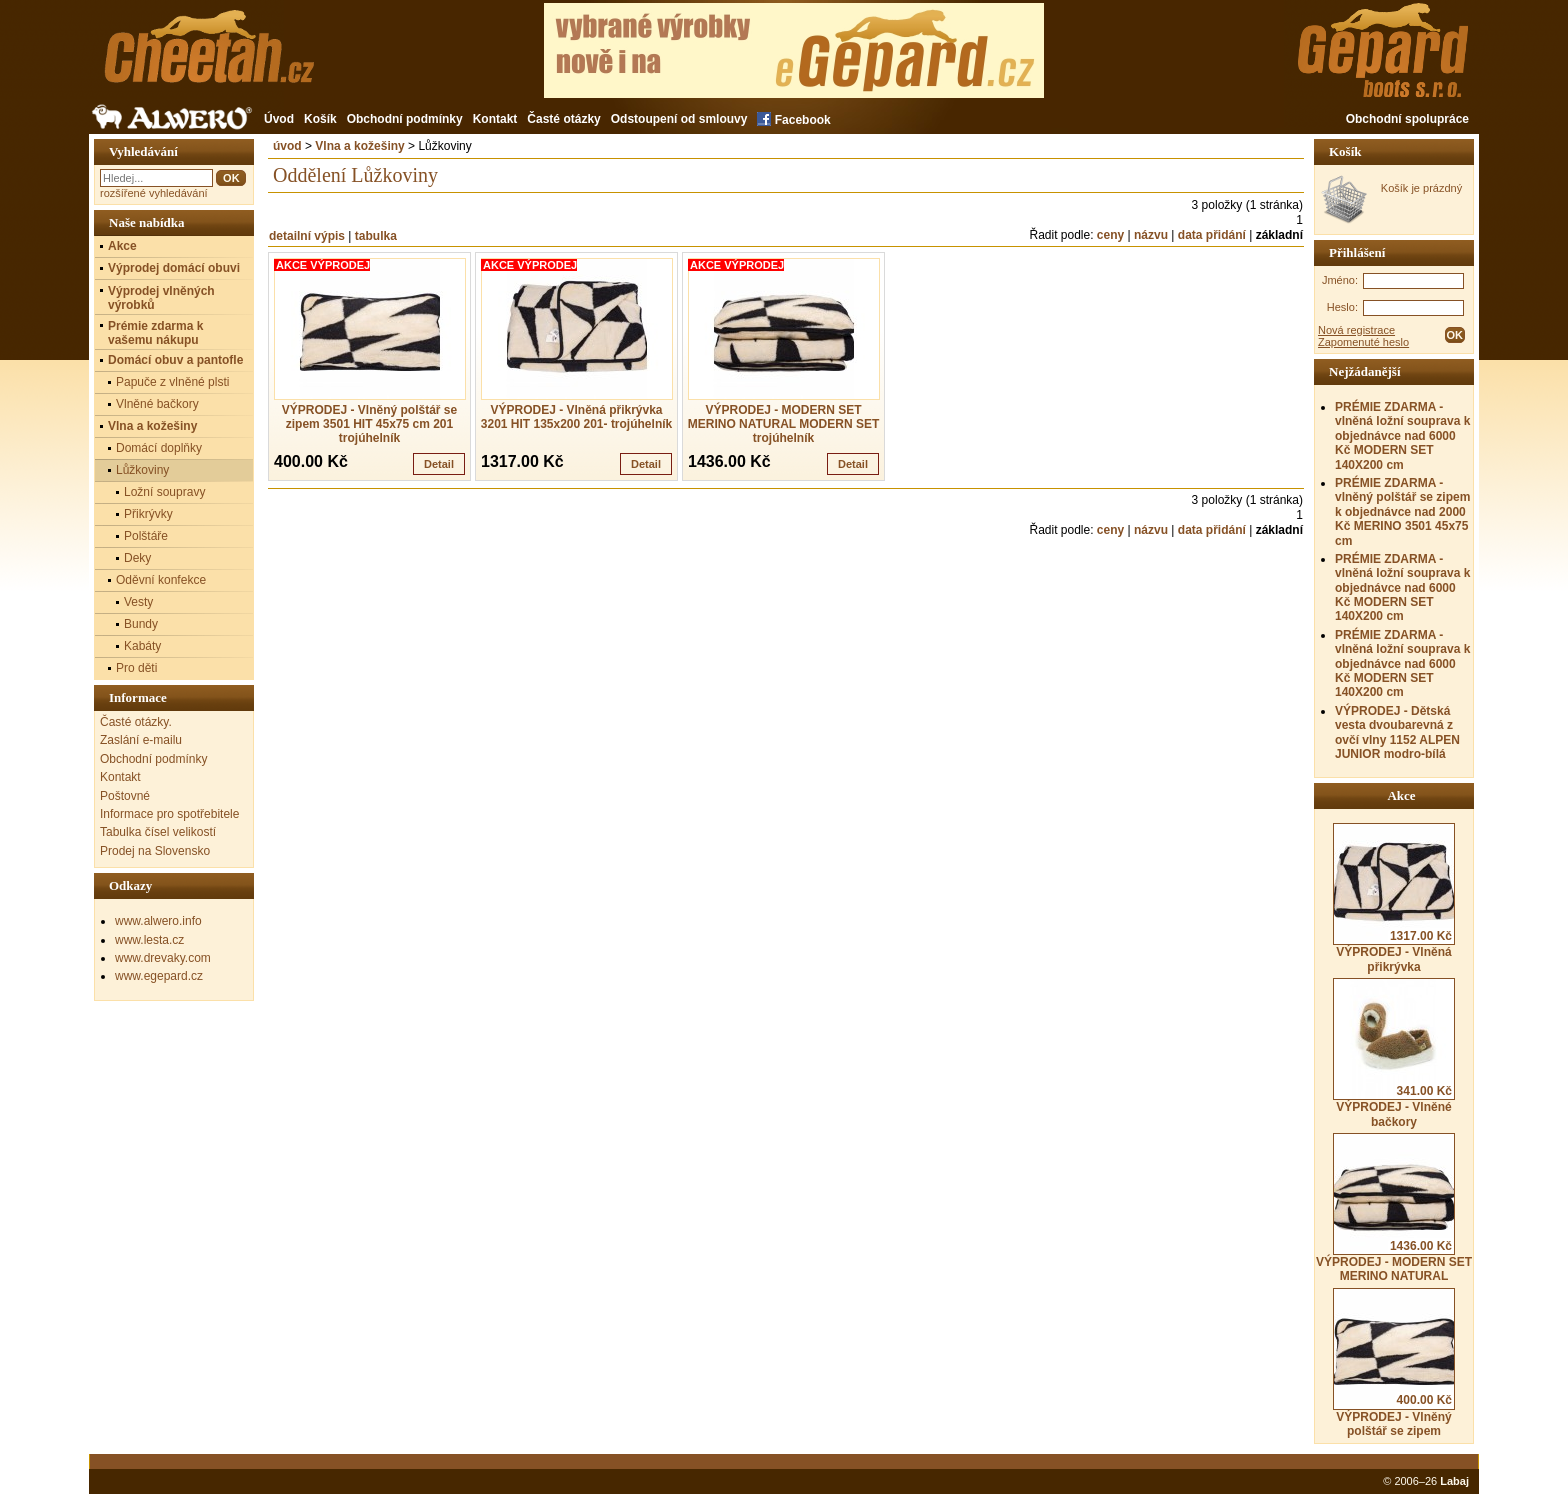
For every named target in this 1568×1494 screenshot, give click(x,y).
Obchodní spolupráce (1407, 119)
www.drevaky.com (163, 958)
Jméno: (1340, 280)
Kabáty (142, 646)
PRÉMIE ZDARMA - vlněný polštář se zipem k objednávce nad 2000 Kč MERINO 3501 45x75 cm (1402, 512)
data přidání (1212, 235)
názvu (1151, 235)
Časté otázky (563, 119)
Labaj (1454, 1481)
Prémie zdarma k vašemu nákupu (155, 333)
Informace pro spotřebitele (169, 814)
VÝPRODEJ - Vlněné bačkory (1394, 1053)
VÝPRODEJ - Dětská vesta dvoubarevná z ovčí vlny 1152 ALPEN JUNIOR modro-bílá (1397, 732)
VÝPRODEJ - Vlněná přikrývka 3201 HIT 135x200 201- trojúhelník (576, 417)
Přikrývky (148, 514)
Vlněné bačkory (157, 404)
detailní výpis (307, 236)
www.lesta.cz (149, 940)
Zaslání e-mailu (141, 740)
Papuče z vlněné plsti (172, 382)
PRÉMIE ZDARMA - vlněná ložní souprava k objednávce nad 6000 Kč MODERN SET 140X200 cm (1402, 436)
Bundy (141, 624)
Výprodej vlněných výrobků (161, 298)
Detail (439, 464)
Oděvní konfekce (161, 580)
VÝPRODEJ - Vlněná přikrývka (1394, 898)
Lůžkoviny (142, 470)
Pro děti (136, 668)
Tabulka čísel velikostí (158, 832)
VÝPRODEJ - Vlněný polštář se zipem (1394, 1363)
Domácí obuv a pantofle (175, 360)
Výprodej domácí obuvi (174, 268)
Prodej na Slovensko (155, 851)
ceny (1110, 235)
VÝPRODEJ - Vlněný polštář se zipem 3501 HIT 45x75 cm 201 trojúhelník (369, 424)
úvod (287, 146)
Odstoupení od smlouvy (679, 119)
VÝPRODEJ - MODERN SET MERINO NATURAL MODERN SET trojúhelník (784, 424)
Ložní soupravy (164, 492)
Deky (137, 558)
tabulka (376, 236)
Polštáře (146, 536)
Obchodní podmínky (405, 119)
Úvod (279, 119)
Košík (320, 119)
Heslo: (1342, 307)
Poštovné (125, 796)
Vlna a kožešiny (359, 146)
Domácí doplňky (159, 448)
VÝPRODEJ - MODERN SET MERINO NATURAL (1394, 1208)
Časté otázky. (136, 722)
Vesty (138, 602)
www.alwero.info (158, 921)
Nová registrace (1356, 330)
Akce (122, 246)
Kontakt (495, 119)
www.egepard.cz (159, 976)
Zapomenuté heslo (1363, 342)
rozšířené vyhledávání (154, 193)
